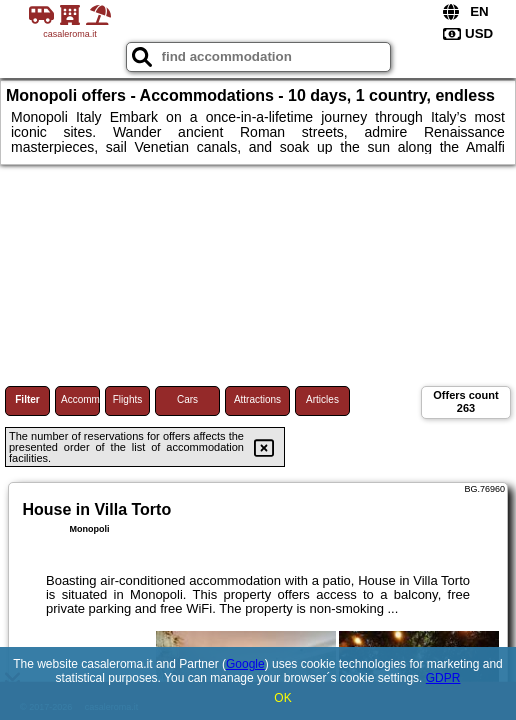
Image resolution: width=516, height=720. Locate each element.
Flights (127, 399)
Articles (322, 399)
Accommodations (80, 399)
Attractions (257, 399)
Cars (187, 399)
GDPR (443, 678)
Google (245, 664)
